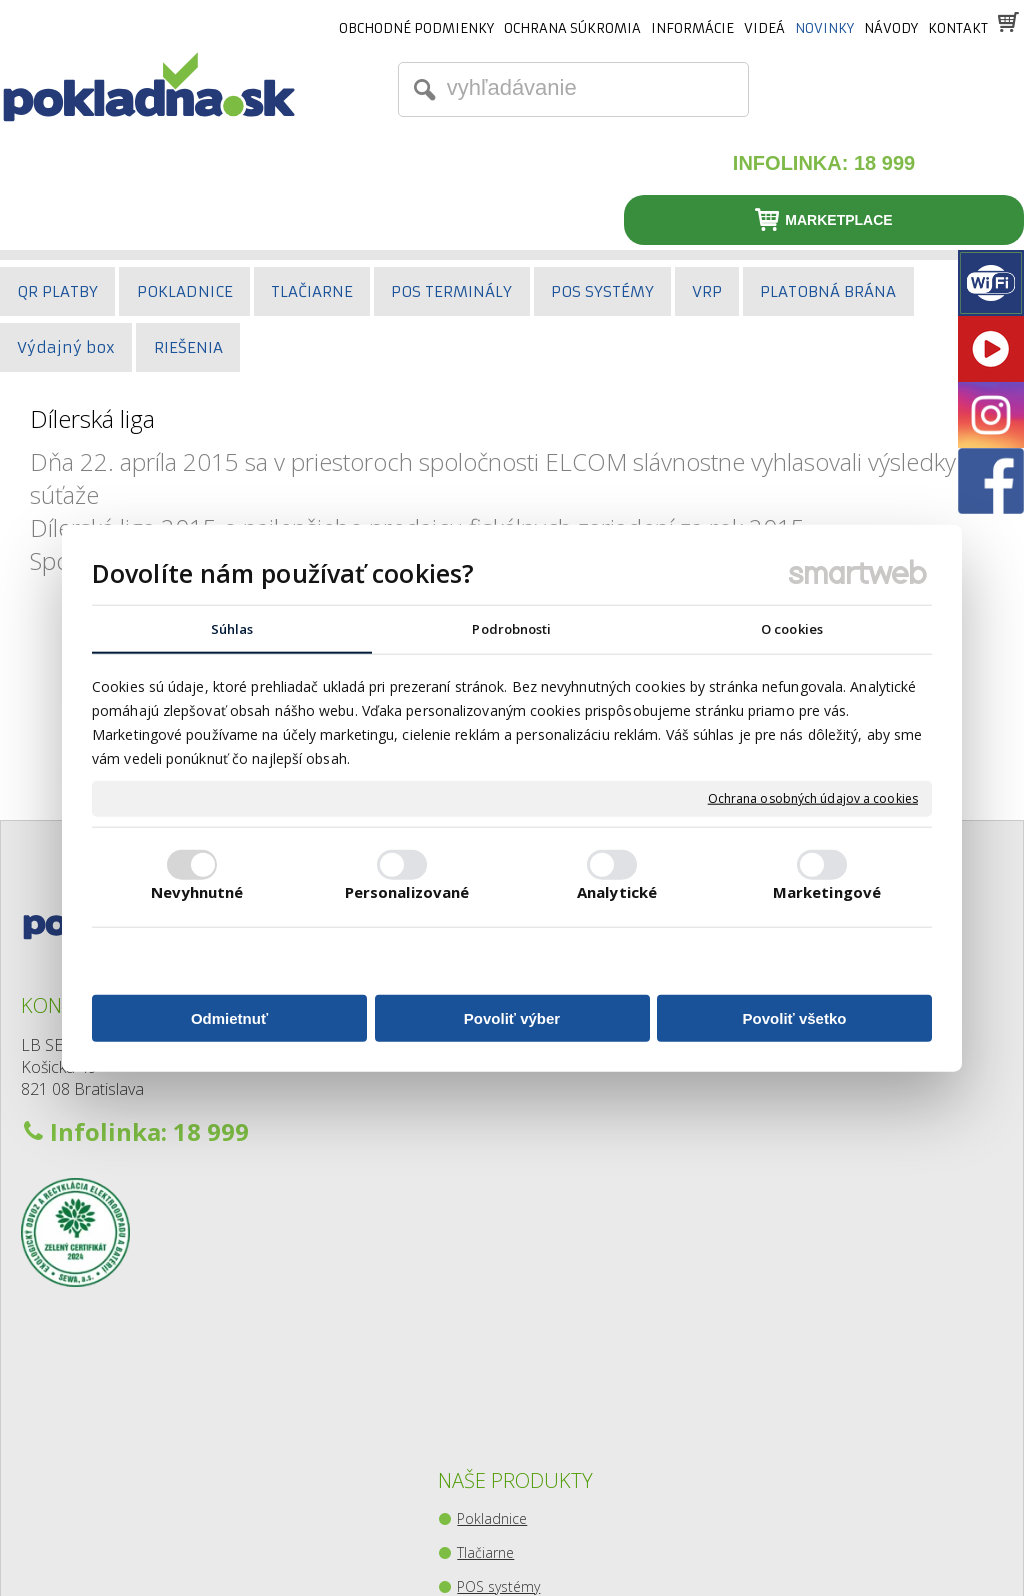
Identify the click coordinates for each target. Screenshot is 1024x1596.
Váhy (476, 1176)
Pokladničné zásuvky (526, 1142)
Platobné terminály (521, 1074)
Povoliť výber (512, 1019)
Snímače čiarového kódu (540, 1108)
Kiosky (481, 1210)
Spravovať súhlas (833, 1546)
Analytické (617, 893)
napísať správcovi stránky (471, 1546)
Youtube (836, 1077)
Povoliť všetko (795, 1019)
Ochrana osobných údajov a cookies (813, 800)
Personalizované (407, 893)
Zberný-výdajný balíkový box (551, 1244)
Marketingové (827, 893)
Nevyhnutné (197, 893)
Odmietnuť (229, 1019)
